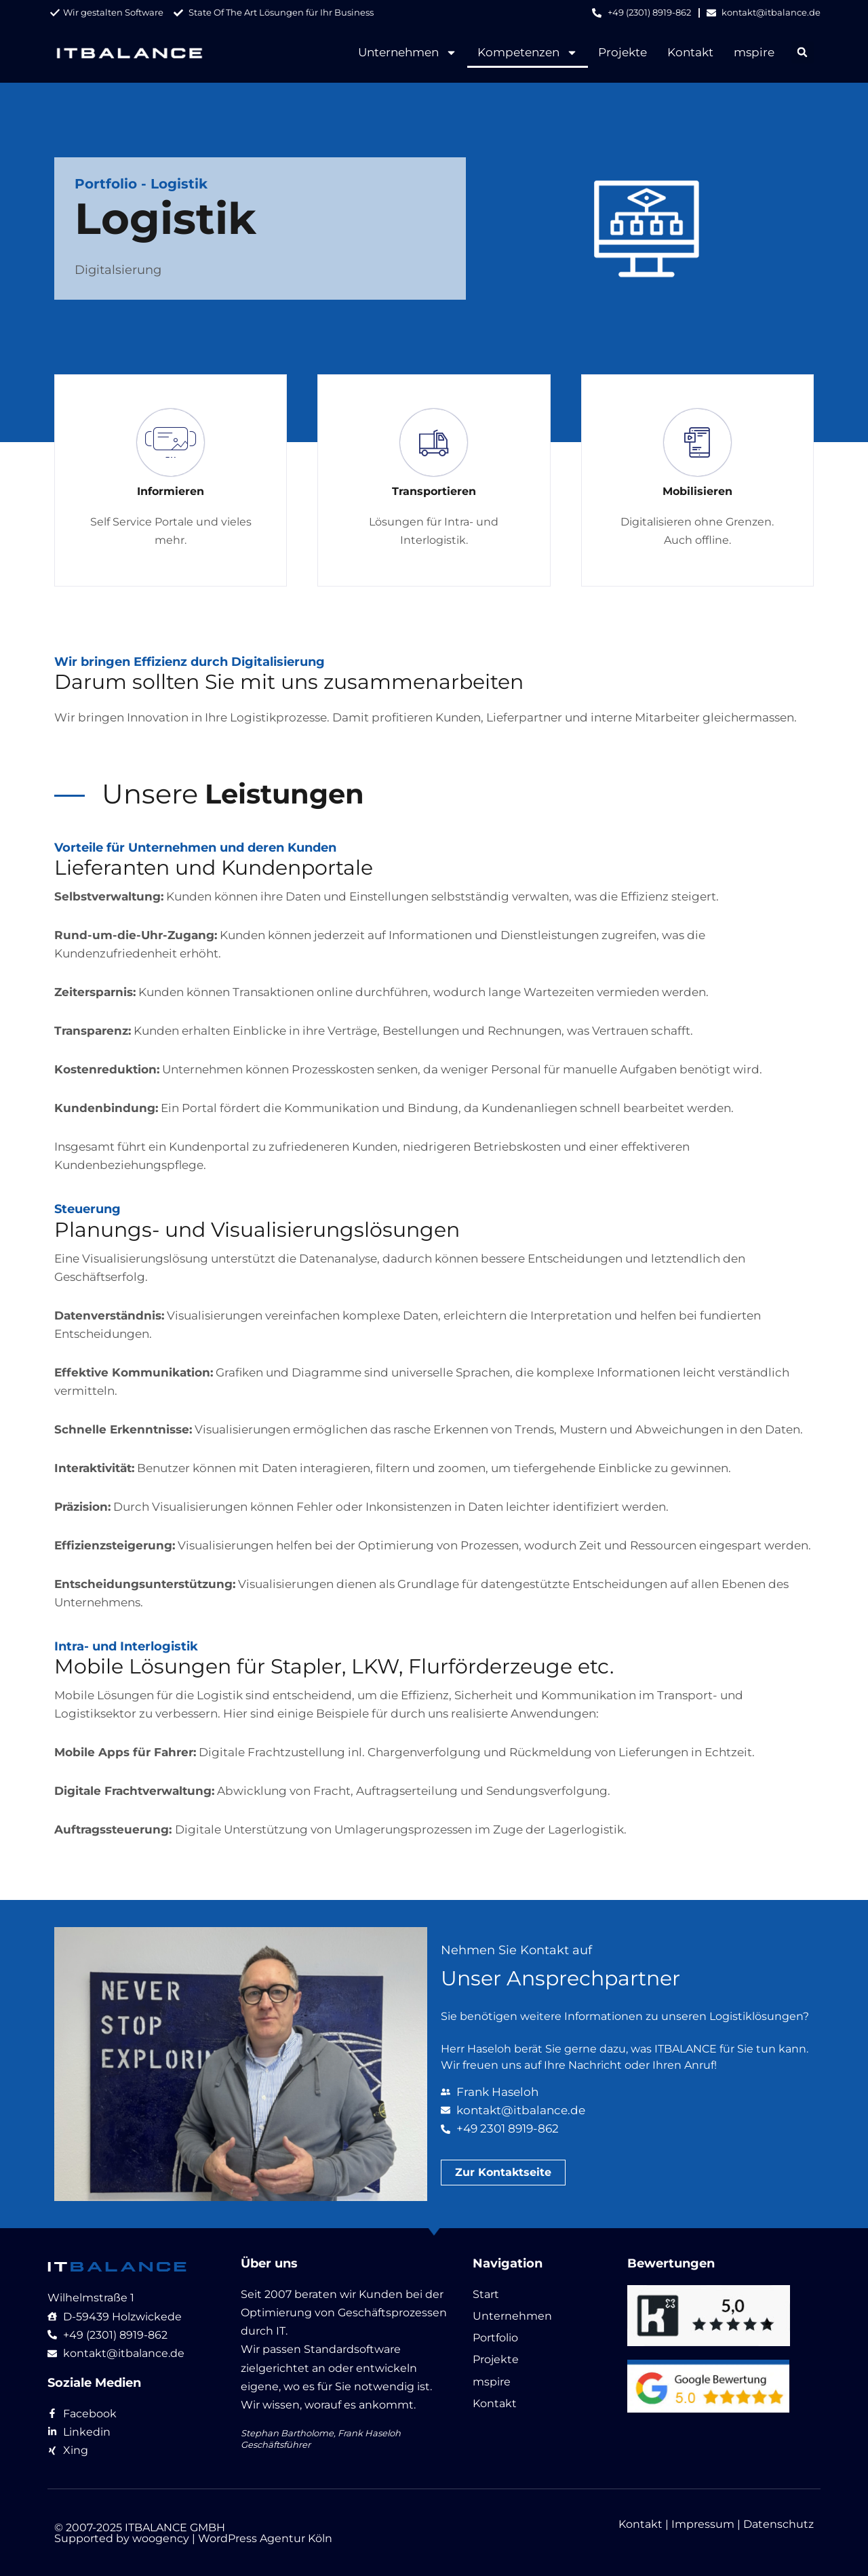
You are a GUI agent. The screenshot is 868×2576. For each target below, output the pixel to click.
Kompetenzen (527, 52)
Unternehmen (407, 52)
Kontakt (690, 52)
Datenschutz (778, 2524)
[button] (802, 52)
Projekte (622, 52)
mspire (754, 52)
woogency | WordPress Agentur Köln (232, 2538)
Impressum (702, 2524)
